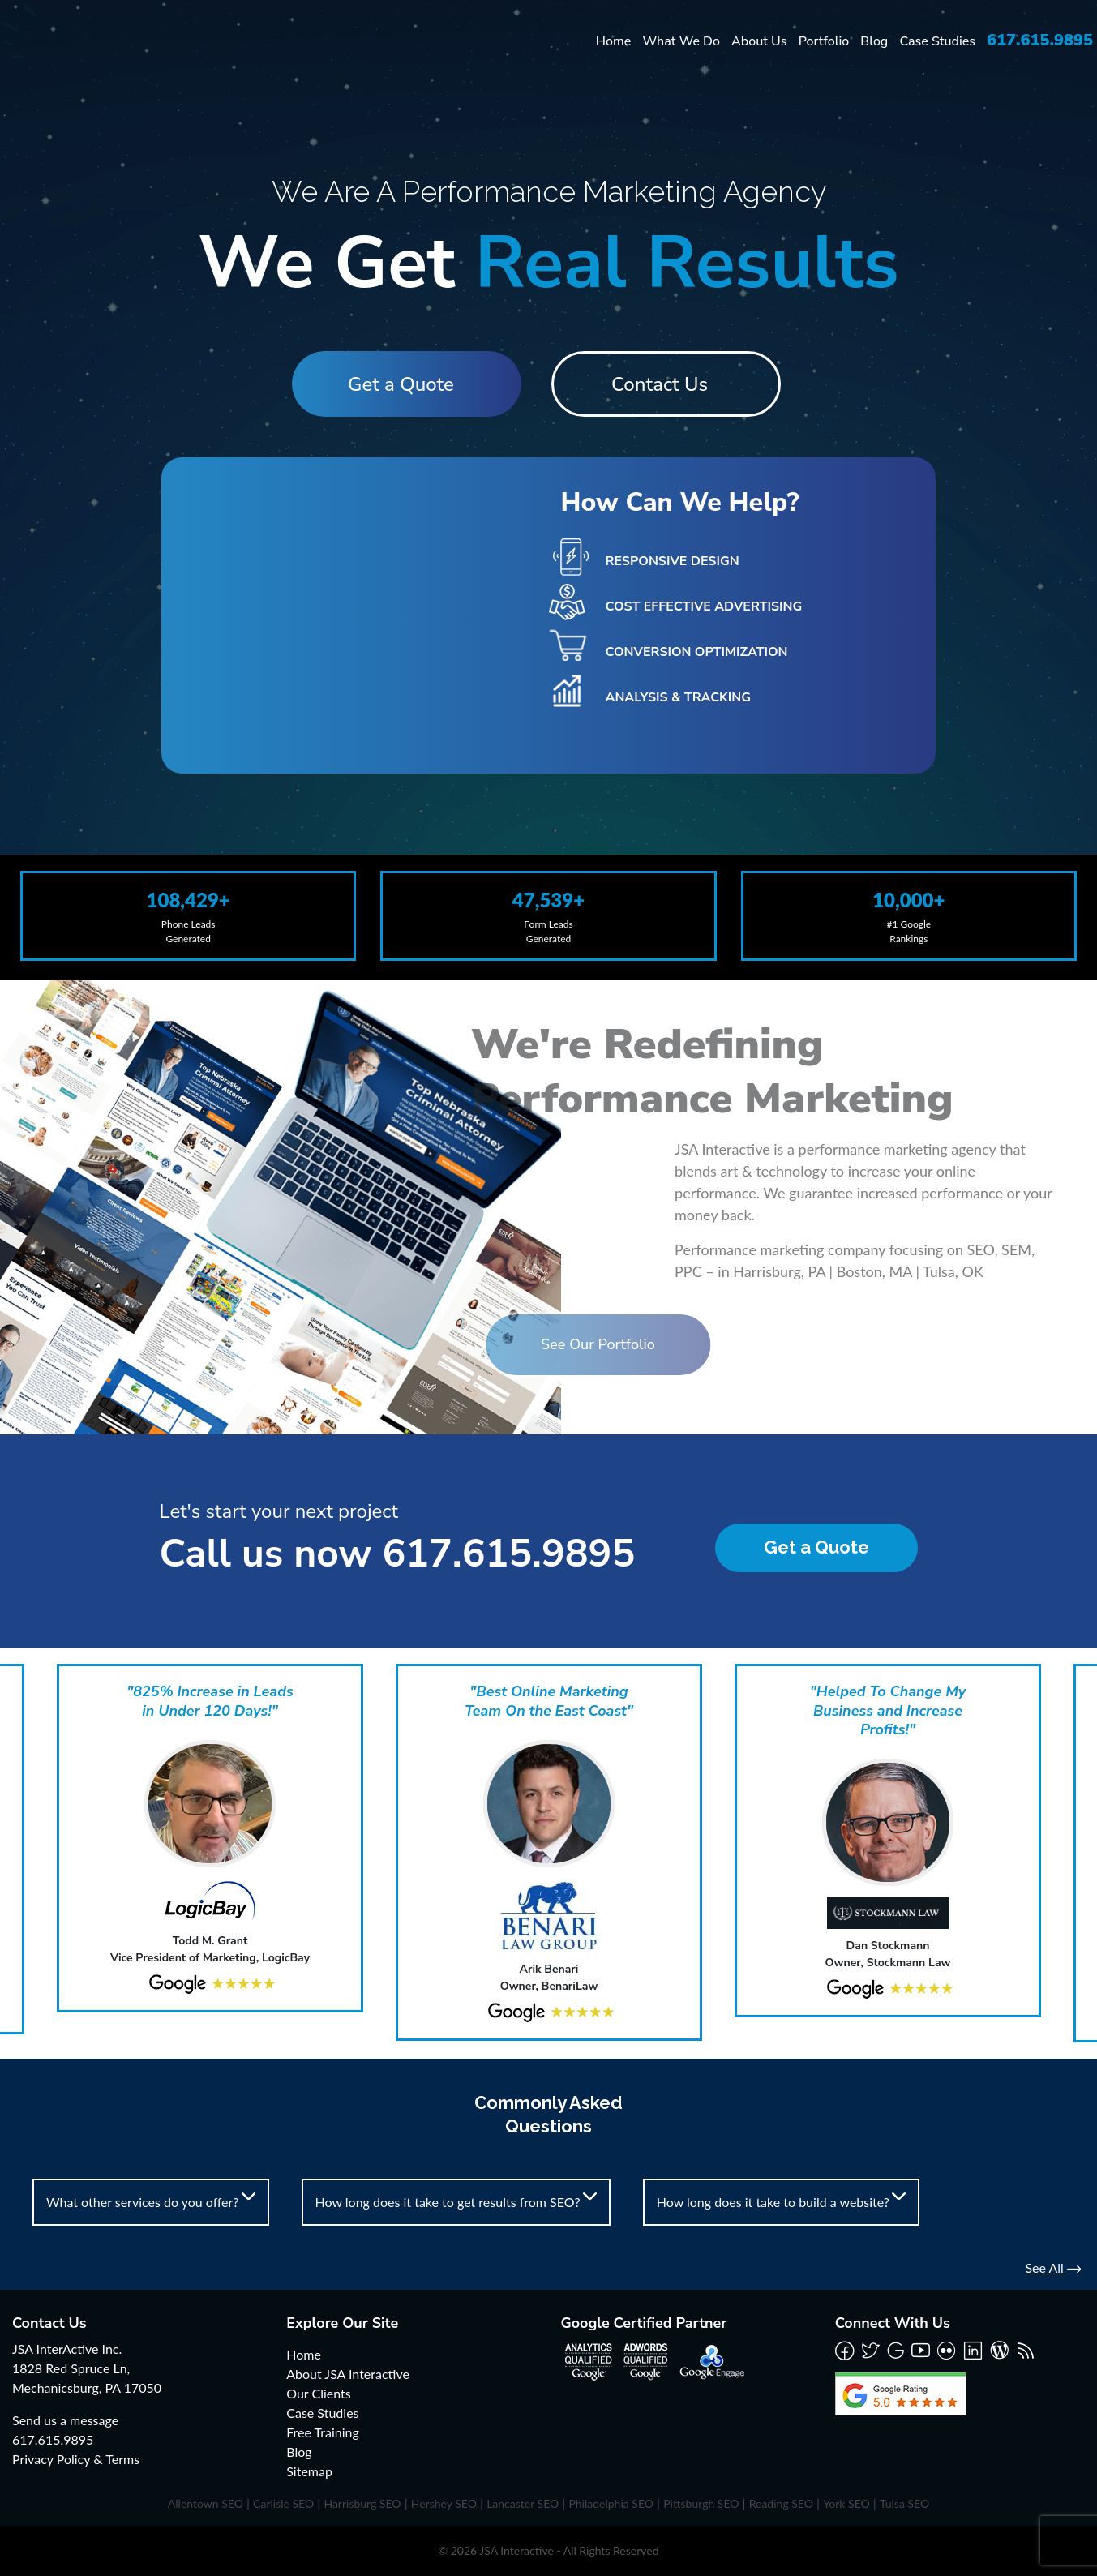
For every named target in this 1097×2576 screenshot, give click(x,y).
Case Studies (937, 41)
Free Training (322, 2432)
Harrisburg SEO (362, 2503)
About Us (758, 41)
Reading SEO (781, 2503)
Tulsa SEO (904, 2503)
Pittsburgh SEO (701, 2503)
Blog (874, 41)
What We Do (681, 41)
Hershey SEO (444, 2503)
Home (614, 41)
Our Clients (318, 2393)
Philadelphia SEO (610, 2503)
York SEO (846, 2503)
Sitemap (309, 2471)
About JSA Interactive (347, 2373)
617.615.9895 (1040, 40)
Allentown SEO (205, 2503)
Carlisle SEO (283, 2503)
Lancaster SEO (522, 2503)
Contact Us (667, 384)
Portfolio (824, 41)
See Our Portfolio (509, 1344)
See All (1053, 2267)
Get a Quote (394, 384)
